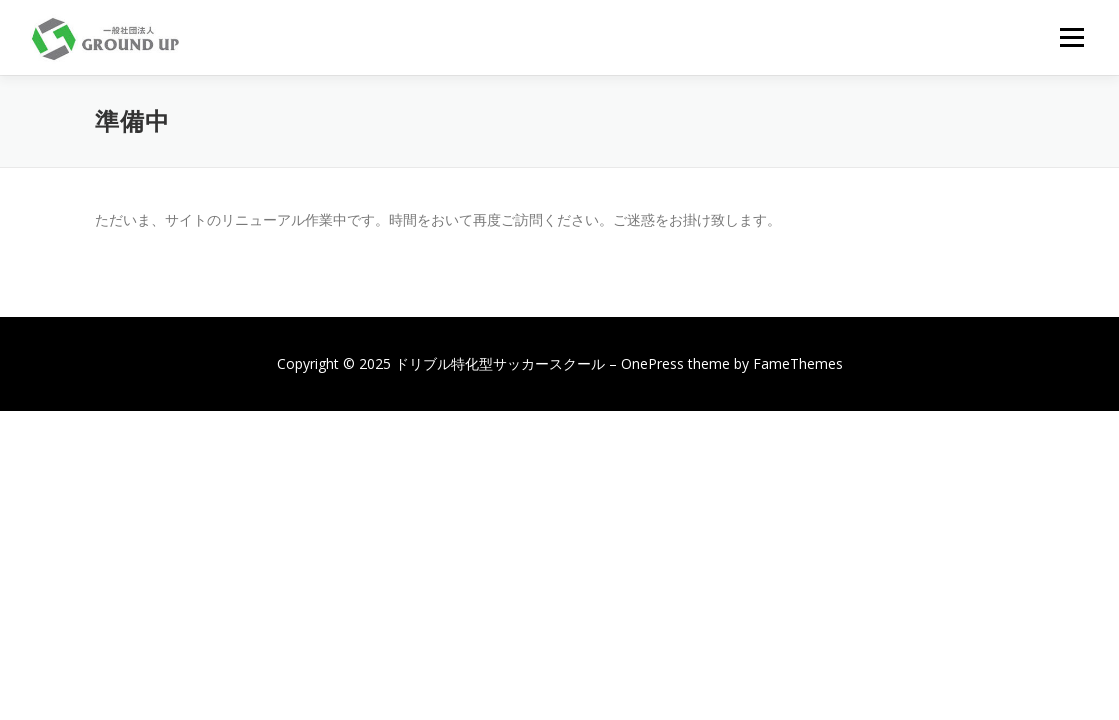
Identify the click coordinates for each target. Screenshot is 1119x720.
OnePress (652, 363)
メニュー (1071, 37)
